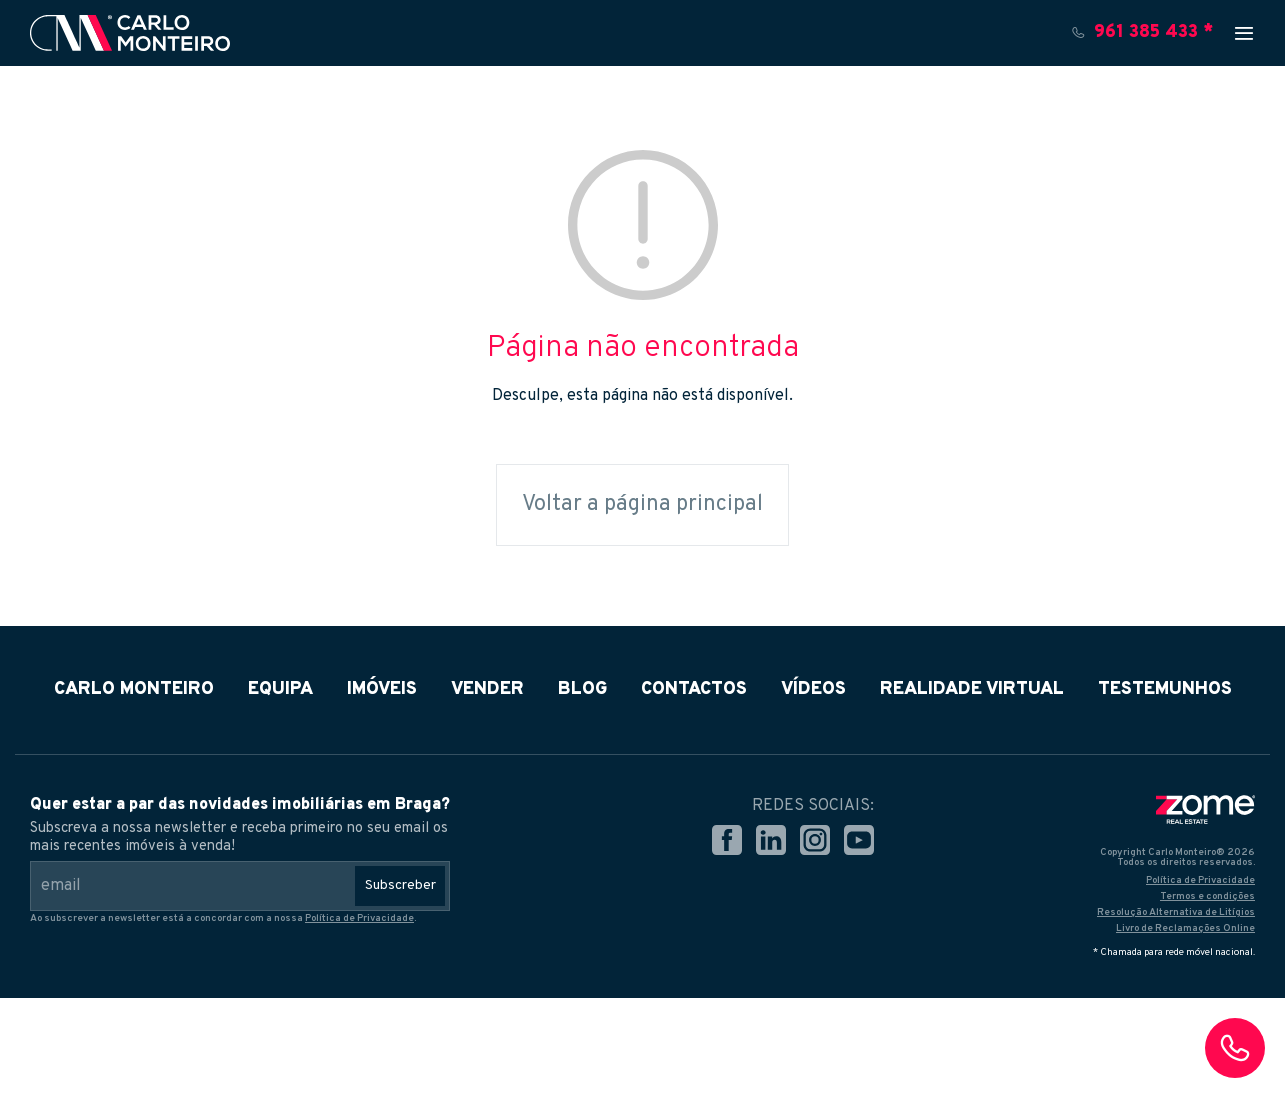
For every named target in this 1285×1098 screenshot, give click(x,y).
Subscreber (400, 885)
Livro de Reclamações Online (1185, 928)
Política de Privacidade (359, 918)
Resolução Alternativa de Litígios (1176, 912)
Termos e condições (1207, 896)
